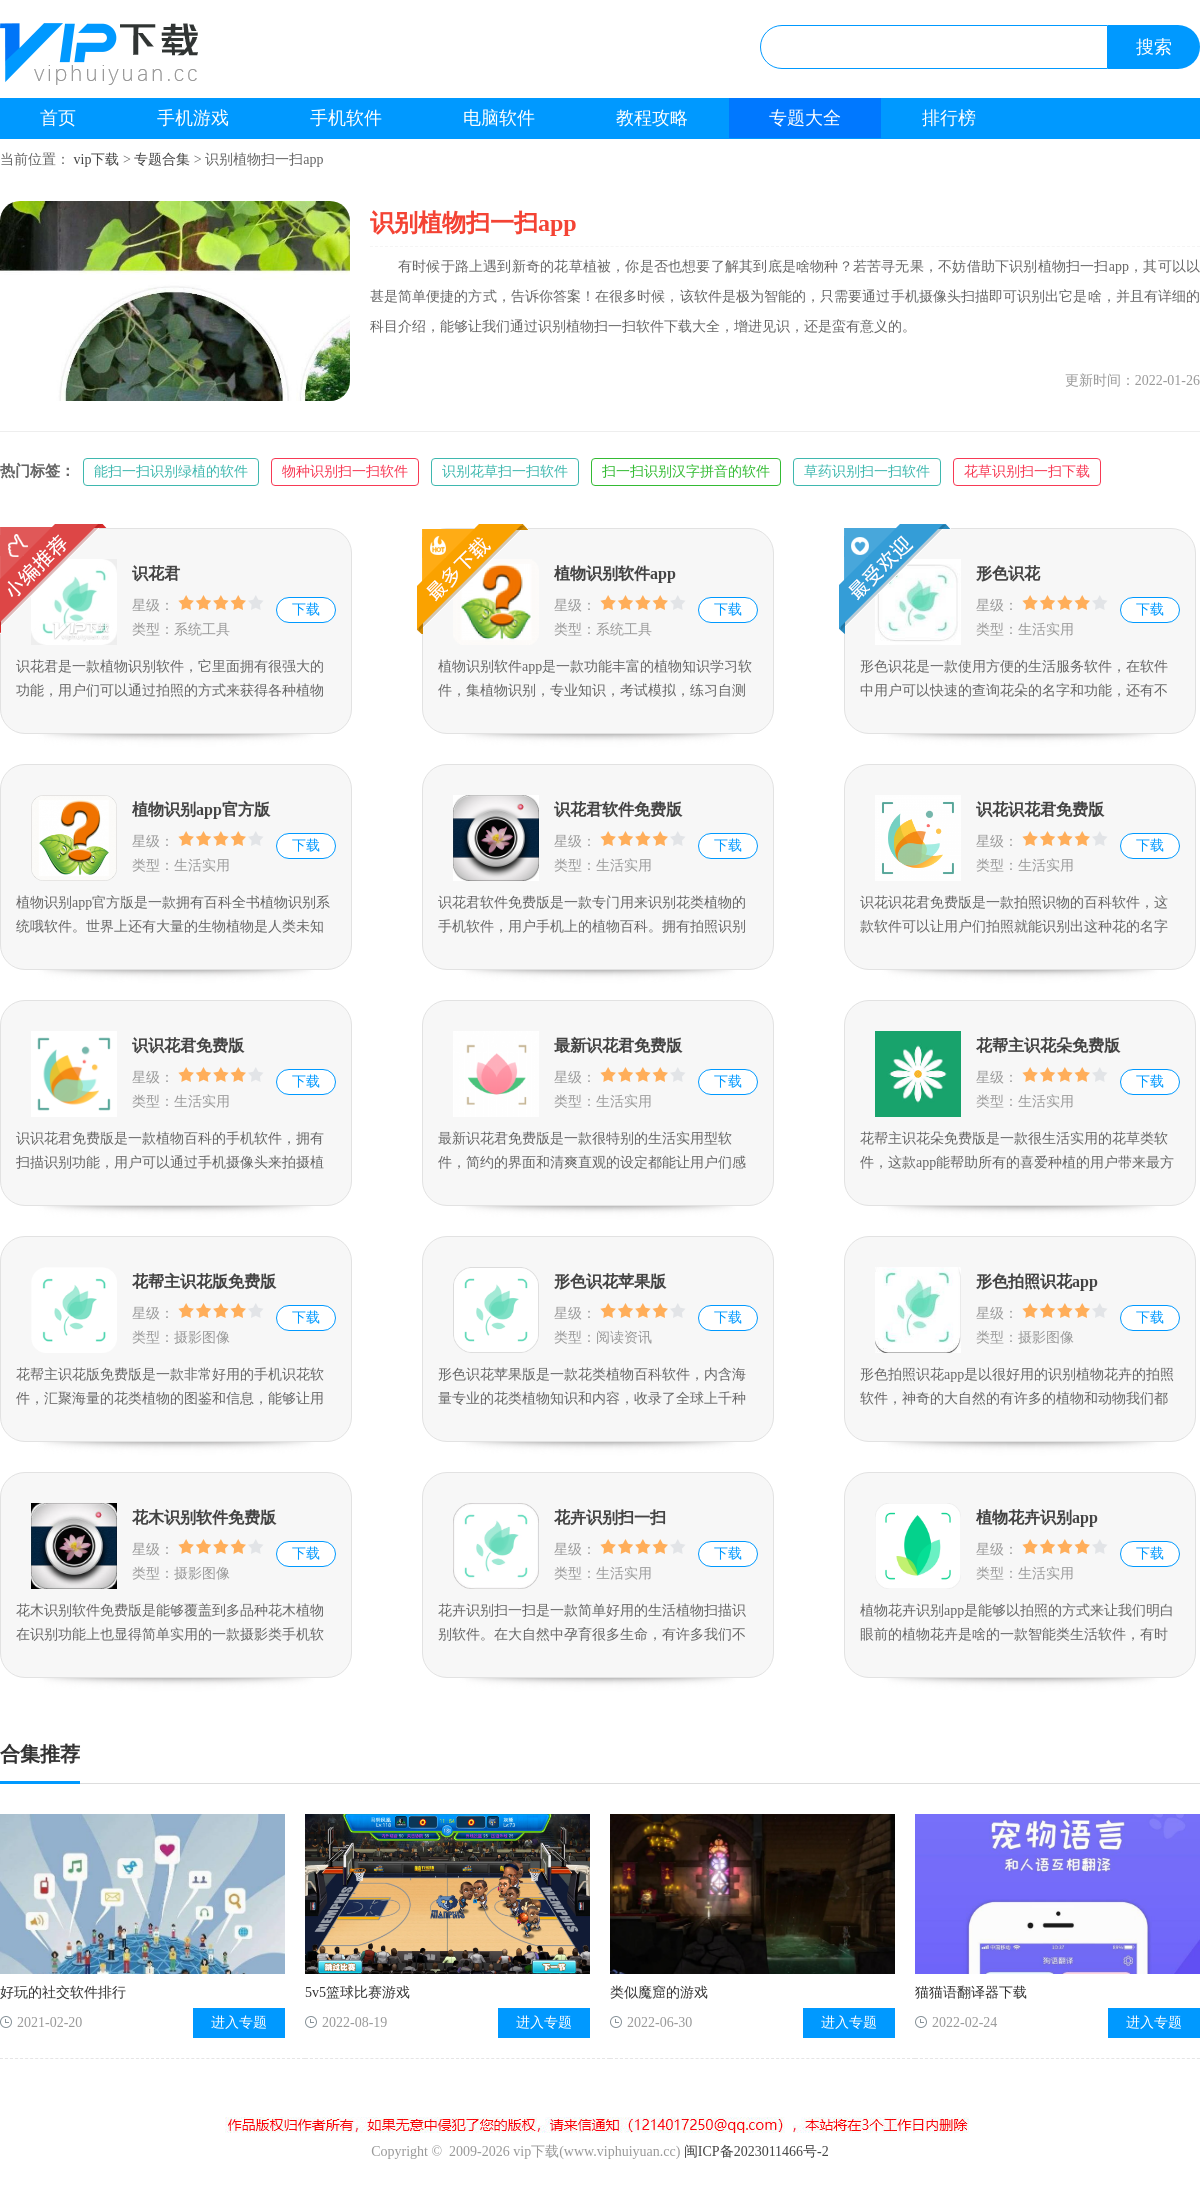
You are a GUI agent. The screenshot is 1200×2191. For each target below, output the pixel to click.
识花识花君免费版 (1040, 809)
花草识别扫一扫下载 (1027, 471)
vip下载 (97, 159)
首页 (58, 118)
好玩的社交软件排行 (63, 1992)
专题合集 (162, 159)
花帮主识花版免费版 (204, 1281)
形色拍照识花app (1037, 1281)
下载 (306, 609)
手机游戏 (193, 118)
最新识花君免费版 (618, 1045)
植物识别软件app (615, 573)
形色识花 (1008, 573)
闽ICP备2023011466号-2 (756, 2151)
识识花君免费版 (188, 1045)
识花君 (156, 573)
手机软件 (346, 118)
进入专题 (239, 2022)
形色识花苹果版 (610, 1281)
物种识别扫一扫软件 (345, 471)
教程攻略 (652, 118)
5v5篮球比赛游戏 (357, 1992)
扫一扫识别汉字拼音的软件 (686, 471)
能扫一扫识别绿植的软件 (171, 471)
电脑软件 (499, 118)
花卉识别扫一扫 (610, 1517)
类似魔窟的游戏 (659, 1992)
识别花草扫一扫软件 (505, 471)
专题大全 (805, 118)
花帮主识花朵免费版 (1048, 1045)
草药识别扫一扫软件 (867, 471)
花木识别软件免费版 (204, 1517)
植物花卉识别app (1037, 1517)
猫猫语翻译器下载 (971, 1992)
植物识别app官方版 (201, 809)
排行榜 (949, 118)
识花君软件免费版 (618, 809)
